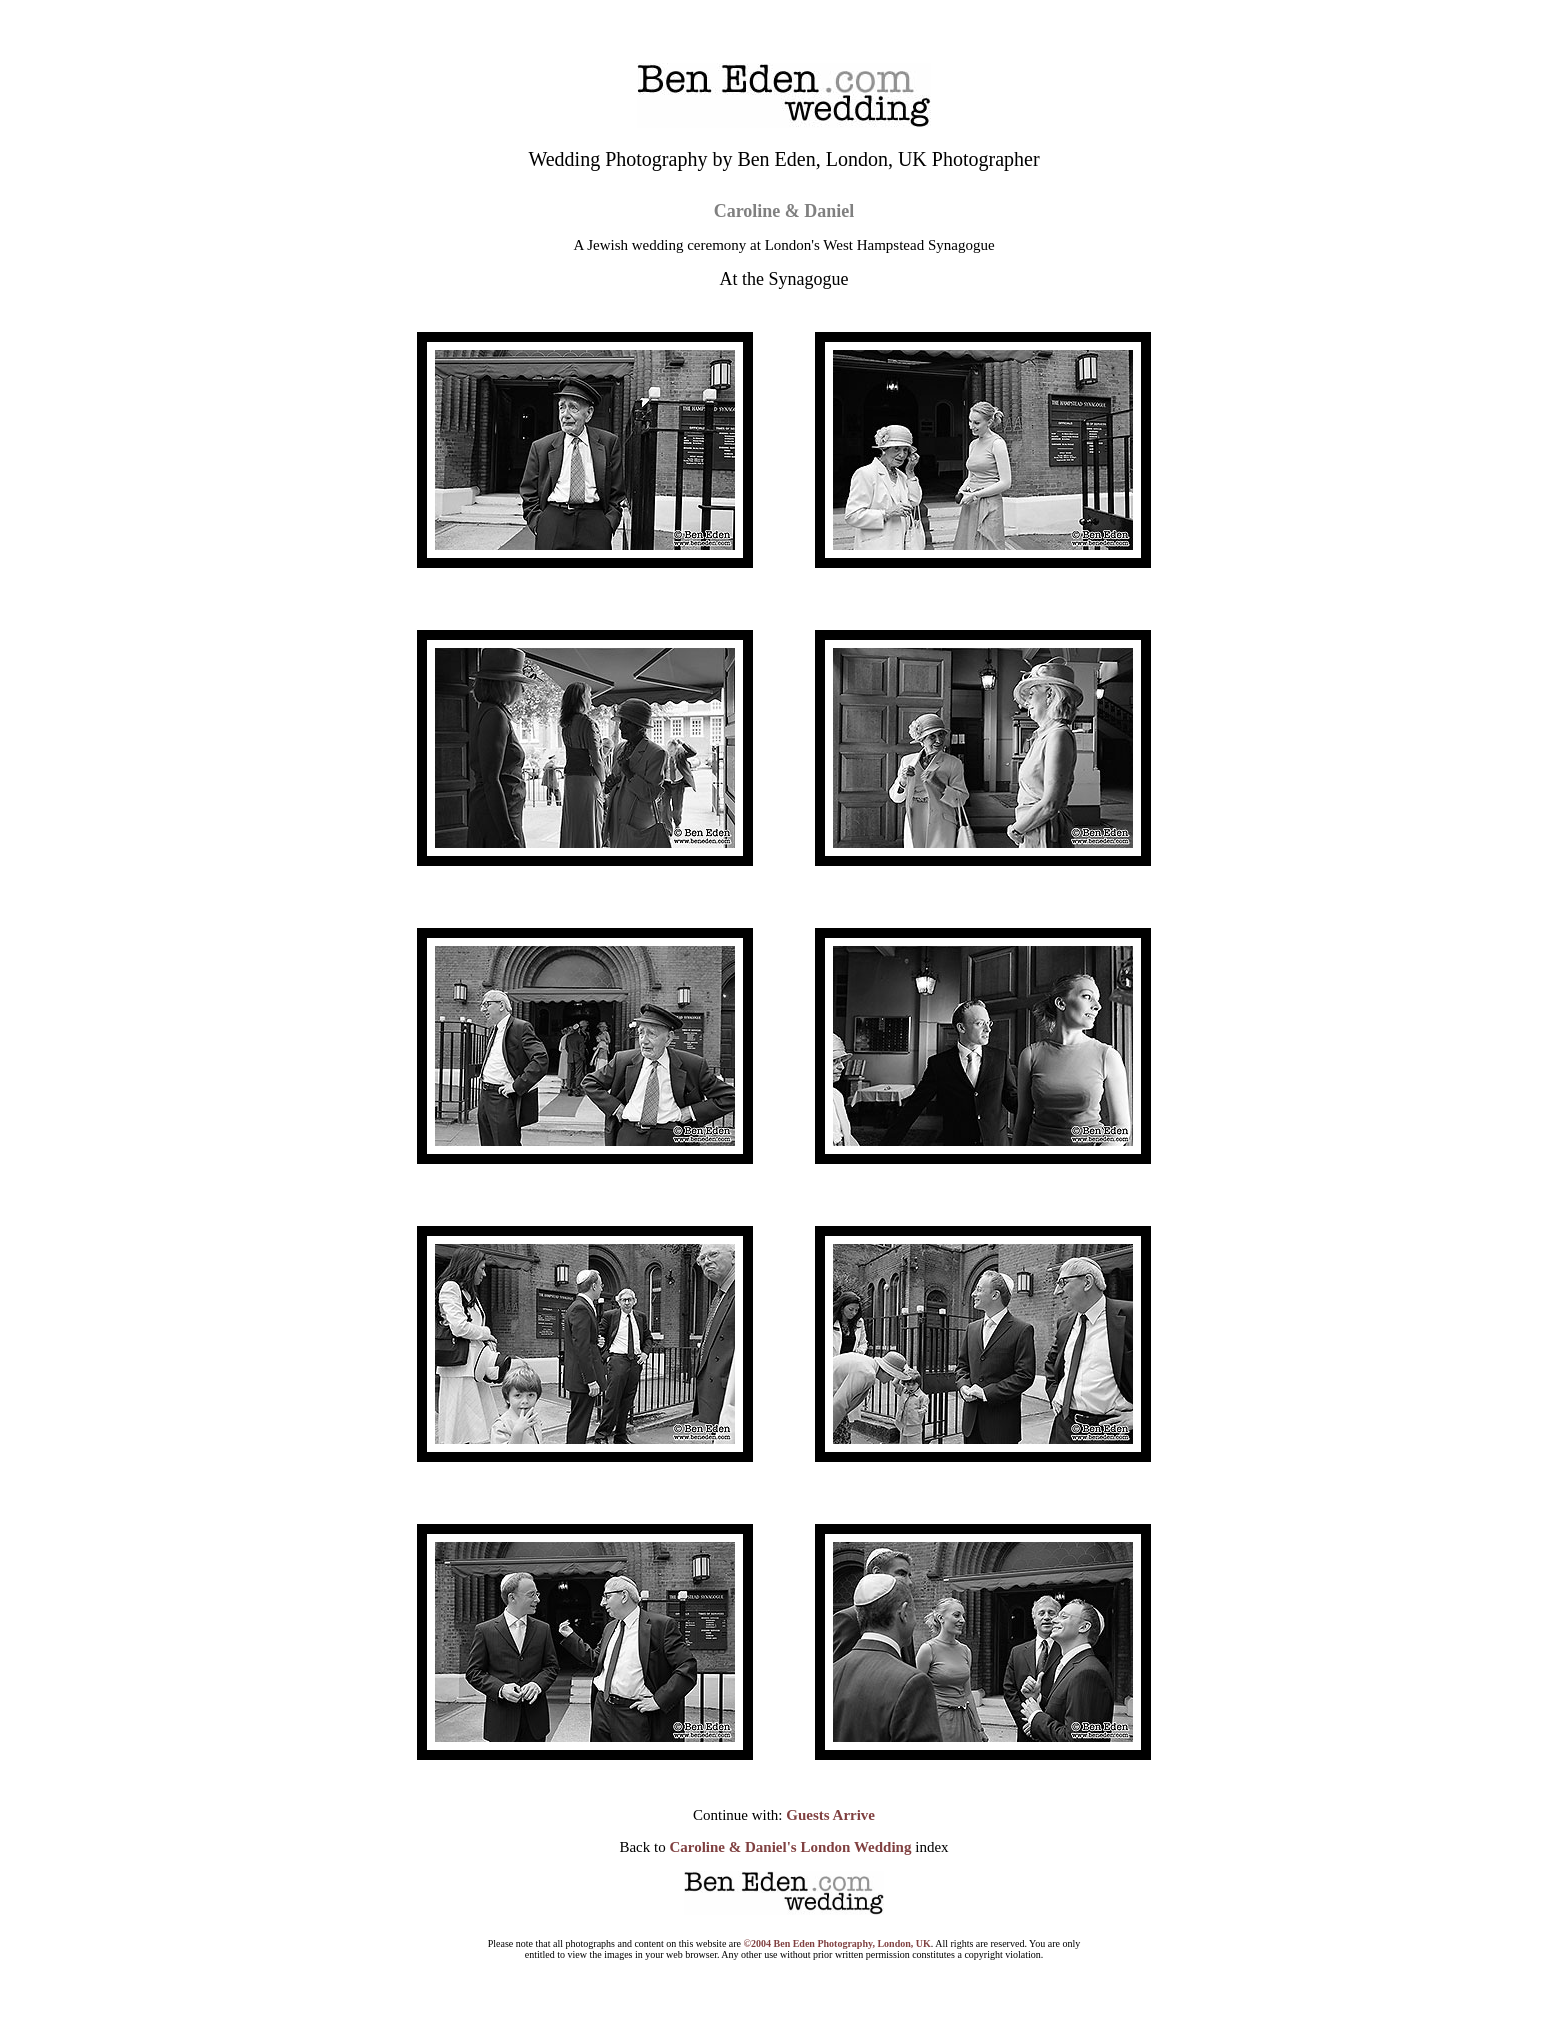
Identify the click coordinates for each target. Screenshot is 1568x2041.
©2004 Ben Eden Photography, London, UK (837, 1943)
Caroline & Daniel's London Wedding (790, 1847)
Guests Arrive (830, 1815)
